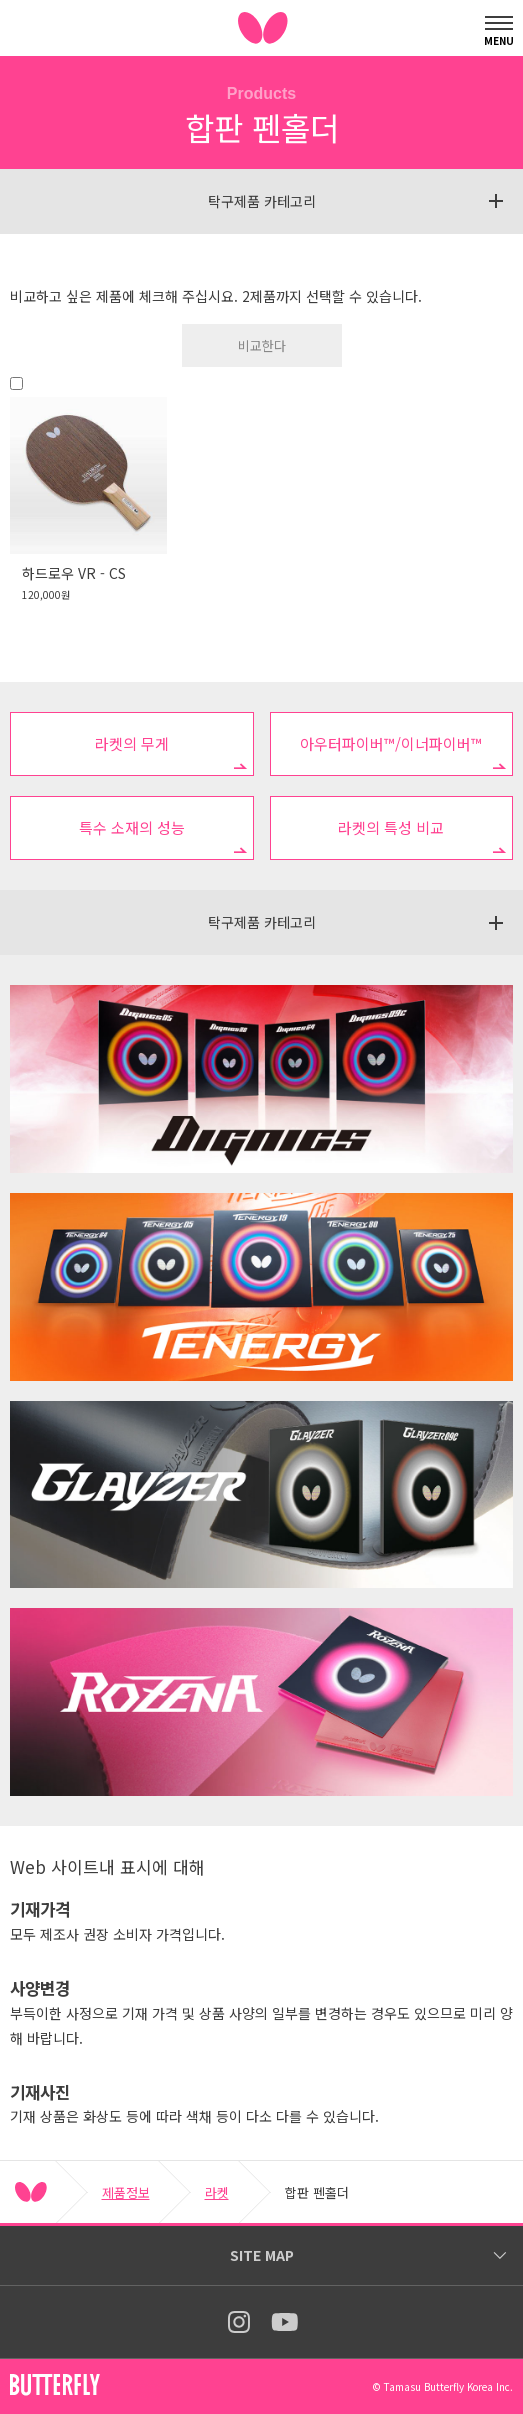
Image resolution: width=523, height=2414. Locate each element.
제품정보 (126, 2192)
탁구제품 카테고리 (262, 201)
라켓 (217, 2192)
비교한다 (262, 345)
